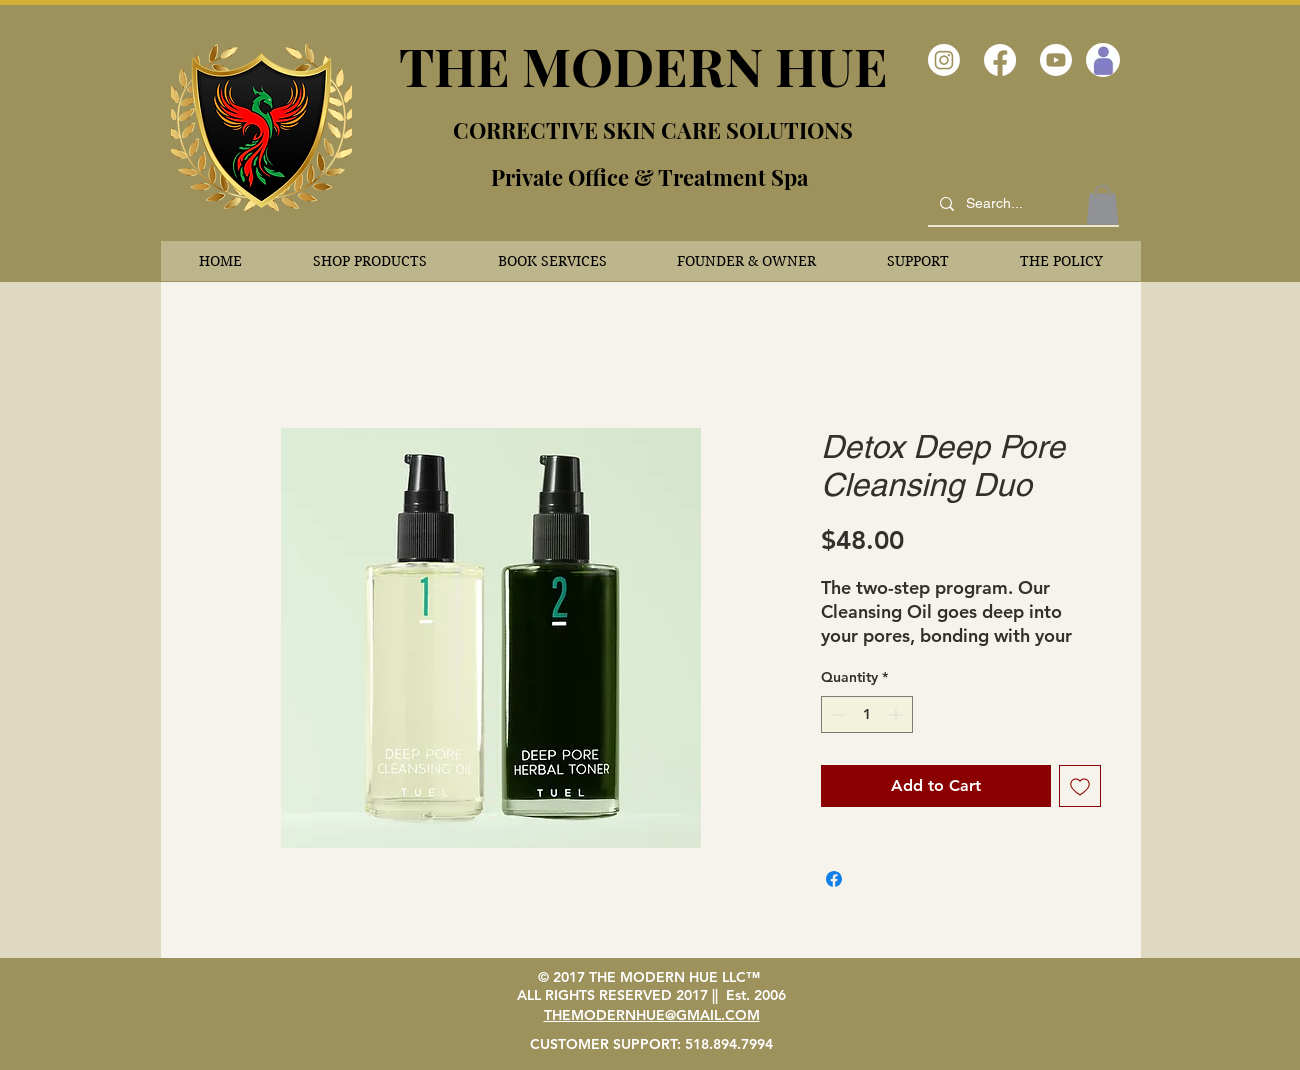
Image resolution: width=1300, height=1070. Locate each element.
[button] (370, 261)
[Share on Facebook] (834, 879)
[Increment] (897, 714)
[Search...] (1021, 203)
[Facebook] (1000, 60)
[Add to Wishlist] (1080, 786)
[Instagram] (944, 60)
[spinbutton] (867, 714)
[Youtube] (1056, 60)
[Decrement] (836, 714)
